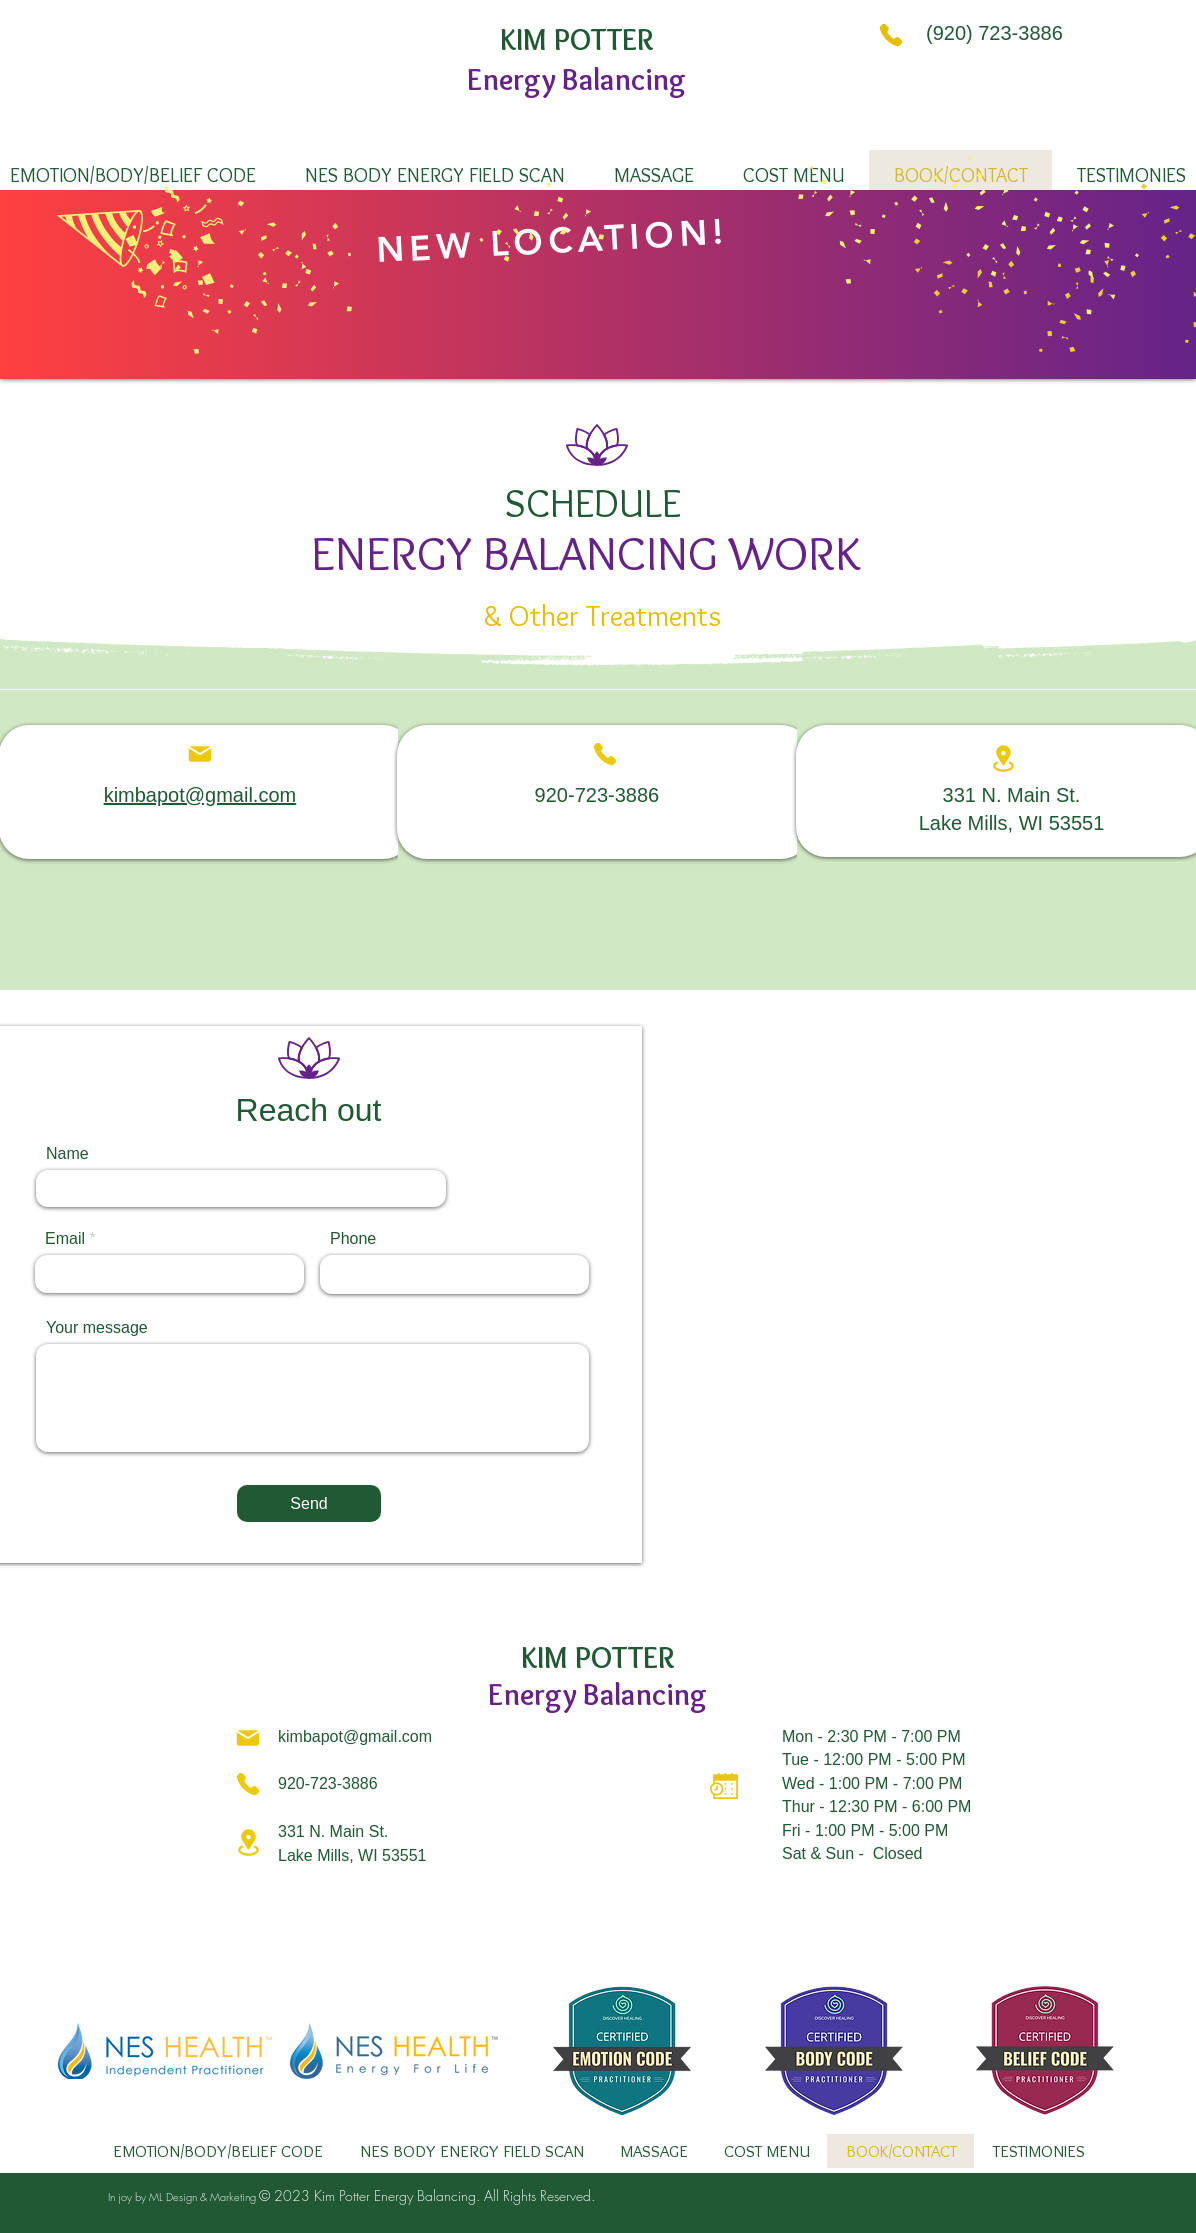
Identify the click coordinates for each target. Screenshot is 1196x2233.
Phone (353, 1239)
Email (65, 1239)
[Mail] (200, 754)
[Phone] (891, 35)
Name (67, 1154)
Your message (97, 1328)
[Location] (1004, 758)
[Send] (309, 1503)
